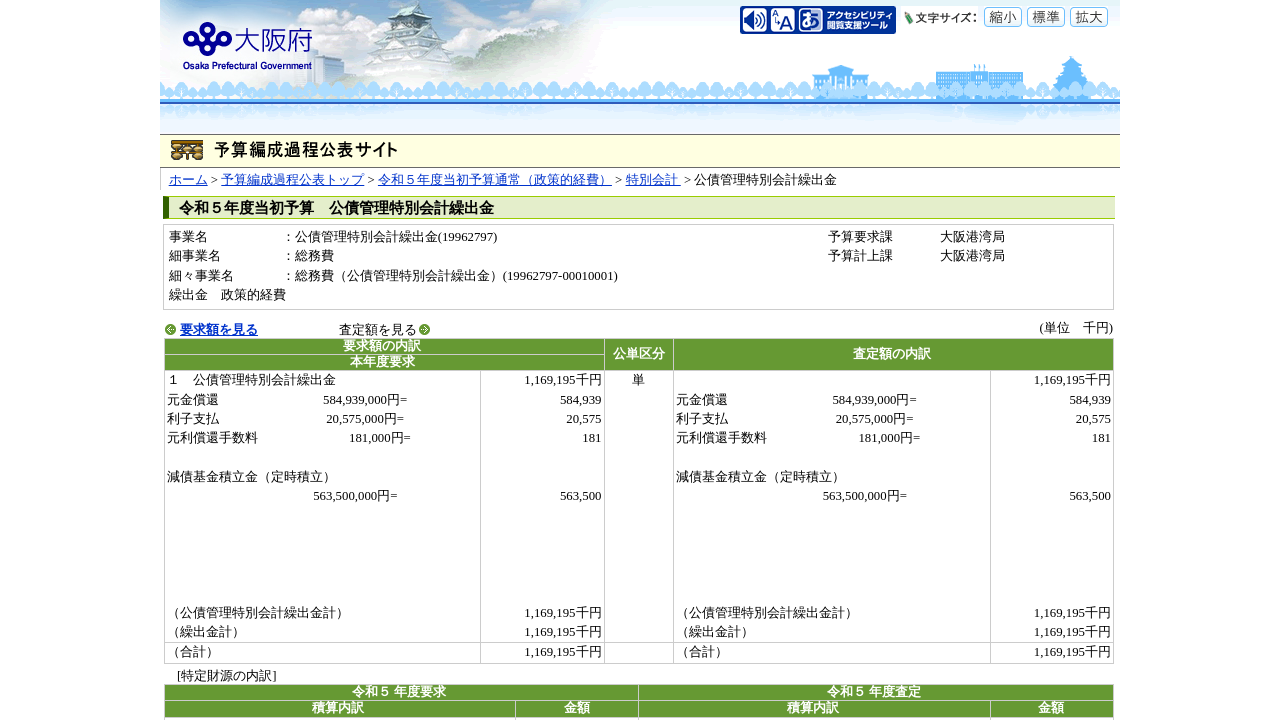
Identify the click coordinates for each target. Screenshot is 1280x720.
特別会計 (653, 180)
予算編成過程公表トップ (292, 180)
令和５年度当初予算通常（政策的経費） (495, 180)
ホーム (188, 180)
